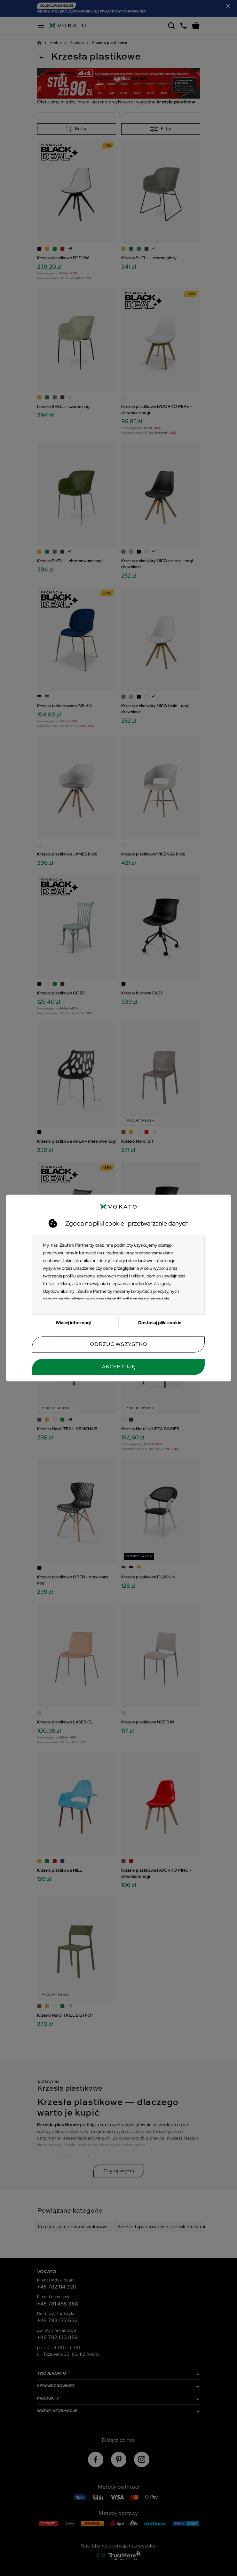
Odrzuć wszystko (118, 1344)
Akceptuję (118, 1367)
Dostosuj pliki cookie (159, 1322)
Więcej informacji (73, 1322)
